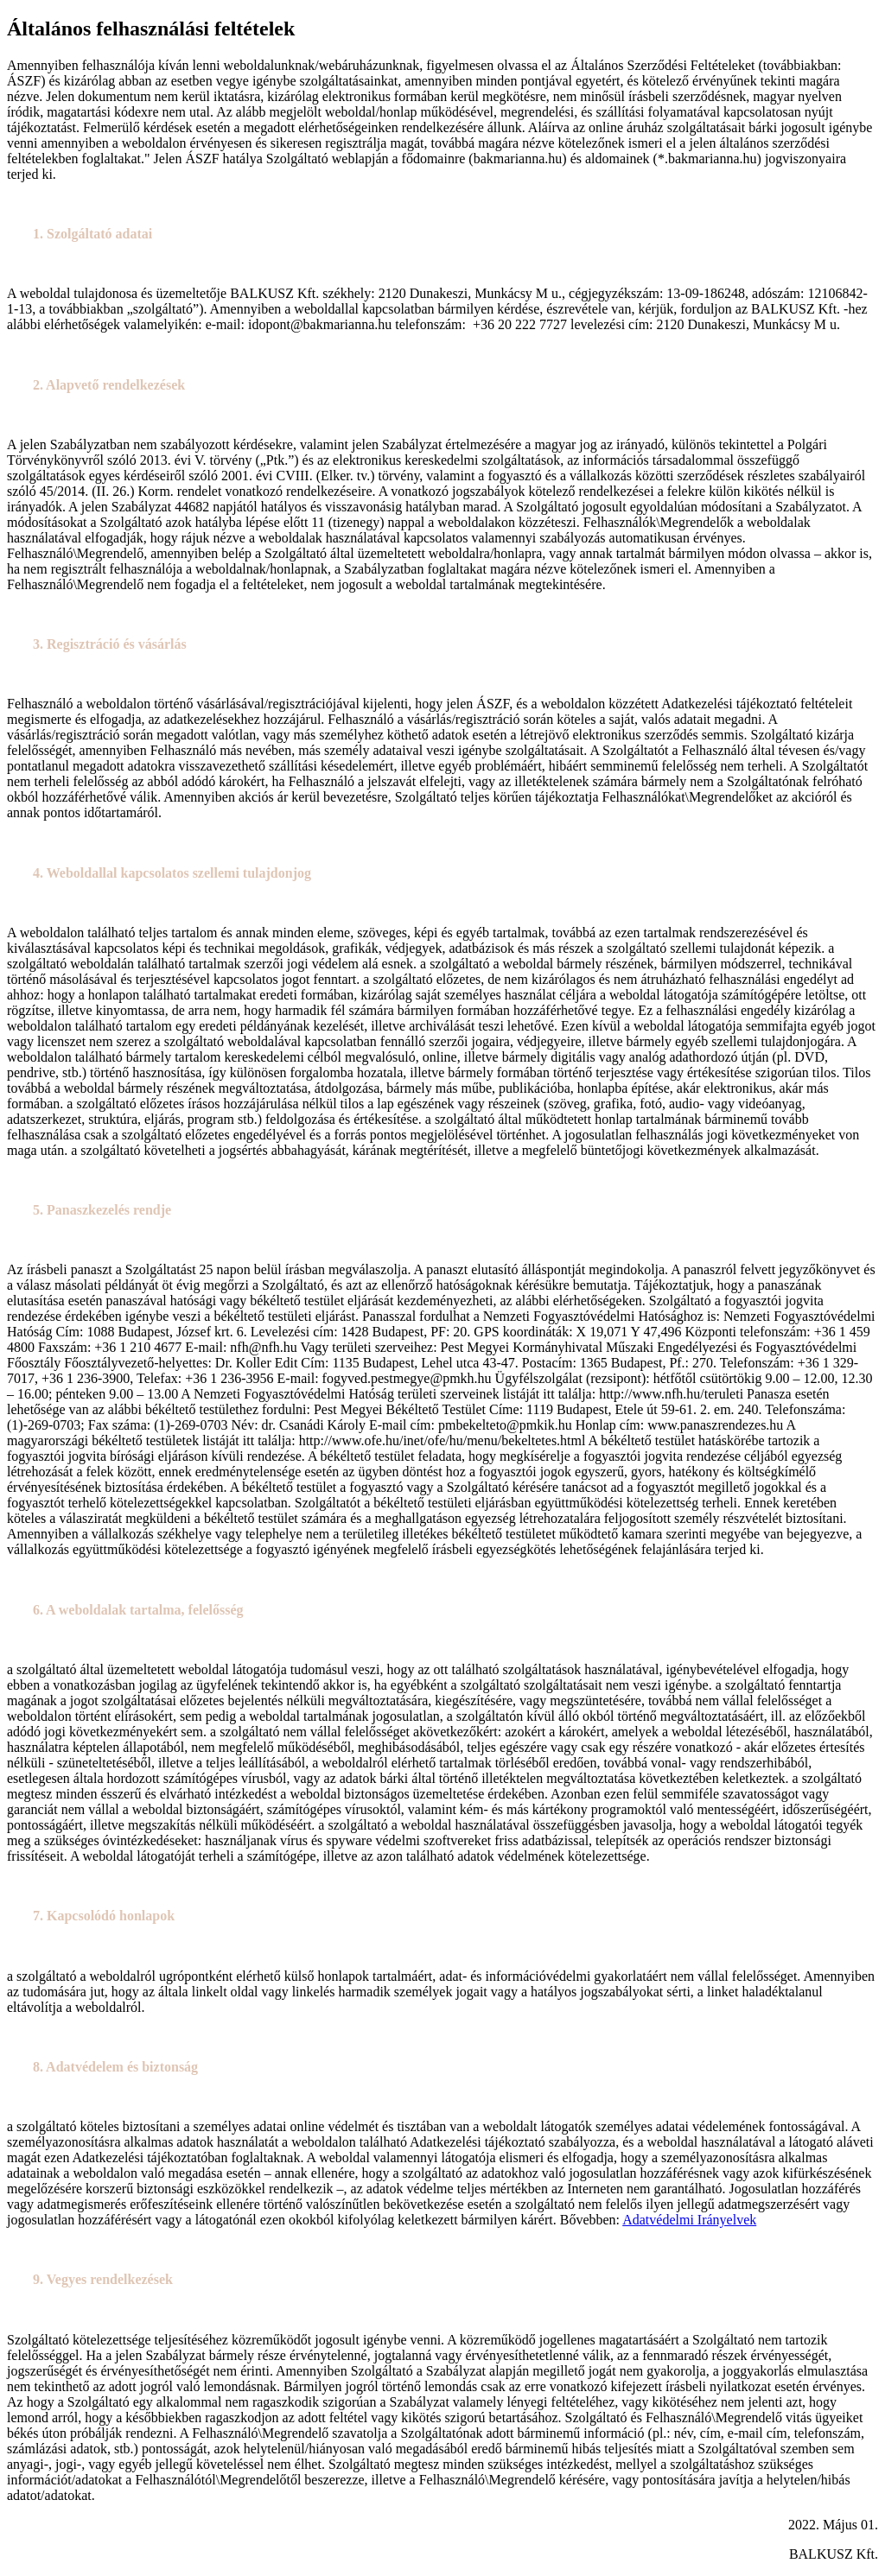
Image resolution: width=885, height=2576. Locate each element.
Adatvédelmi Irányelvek (689, 2219)
